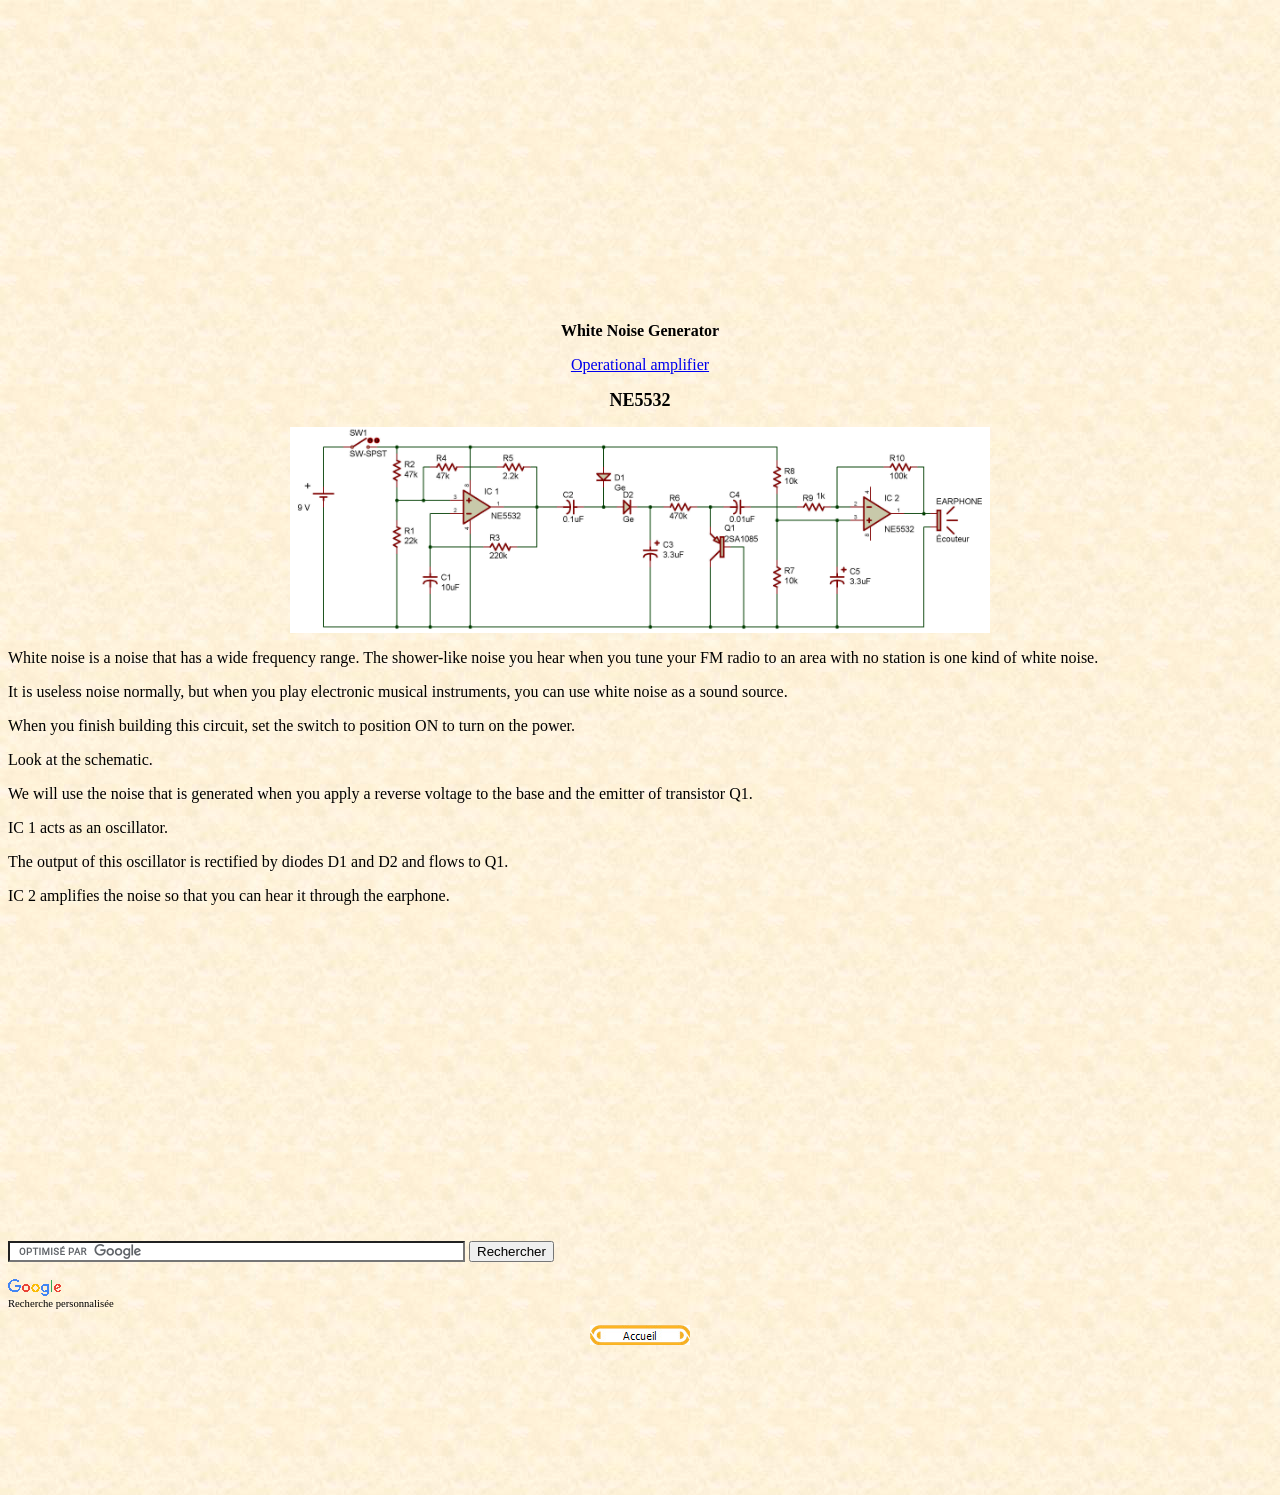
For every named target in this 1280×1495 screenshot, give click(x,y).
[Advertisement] (372, 193)
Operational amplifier (640, 364)
